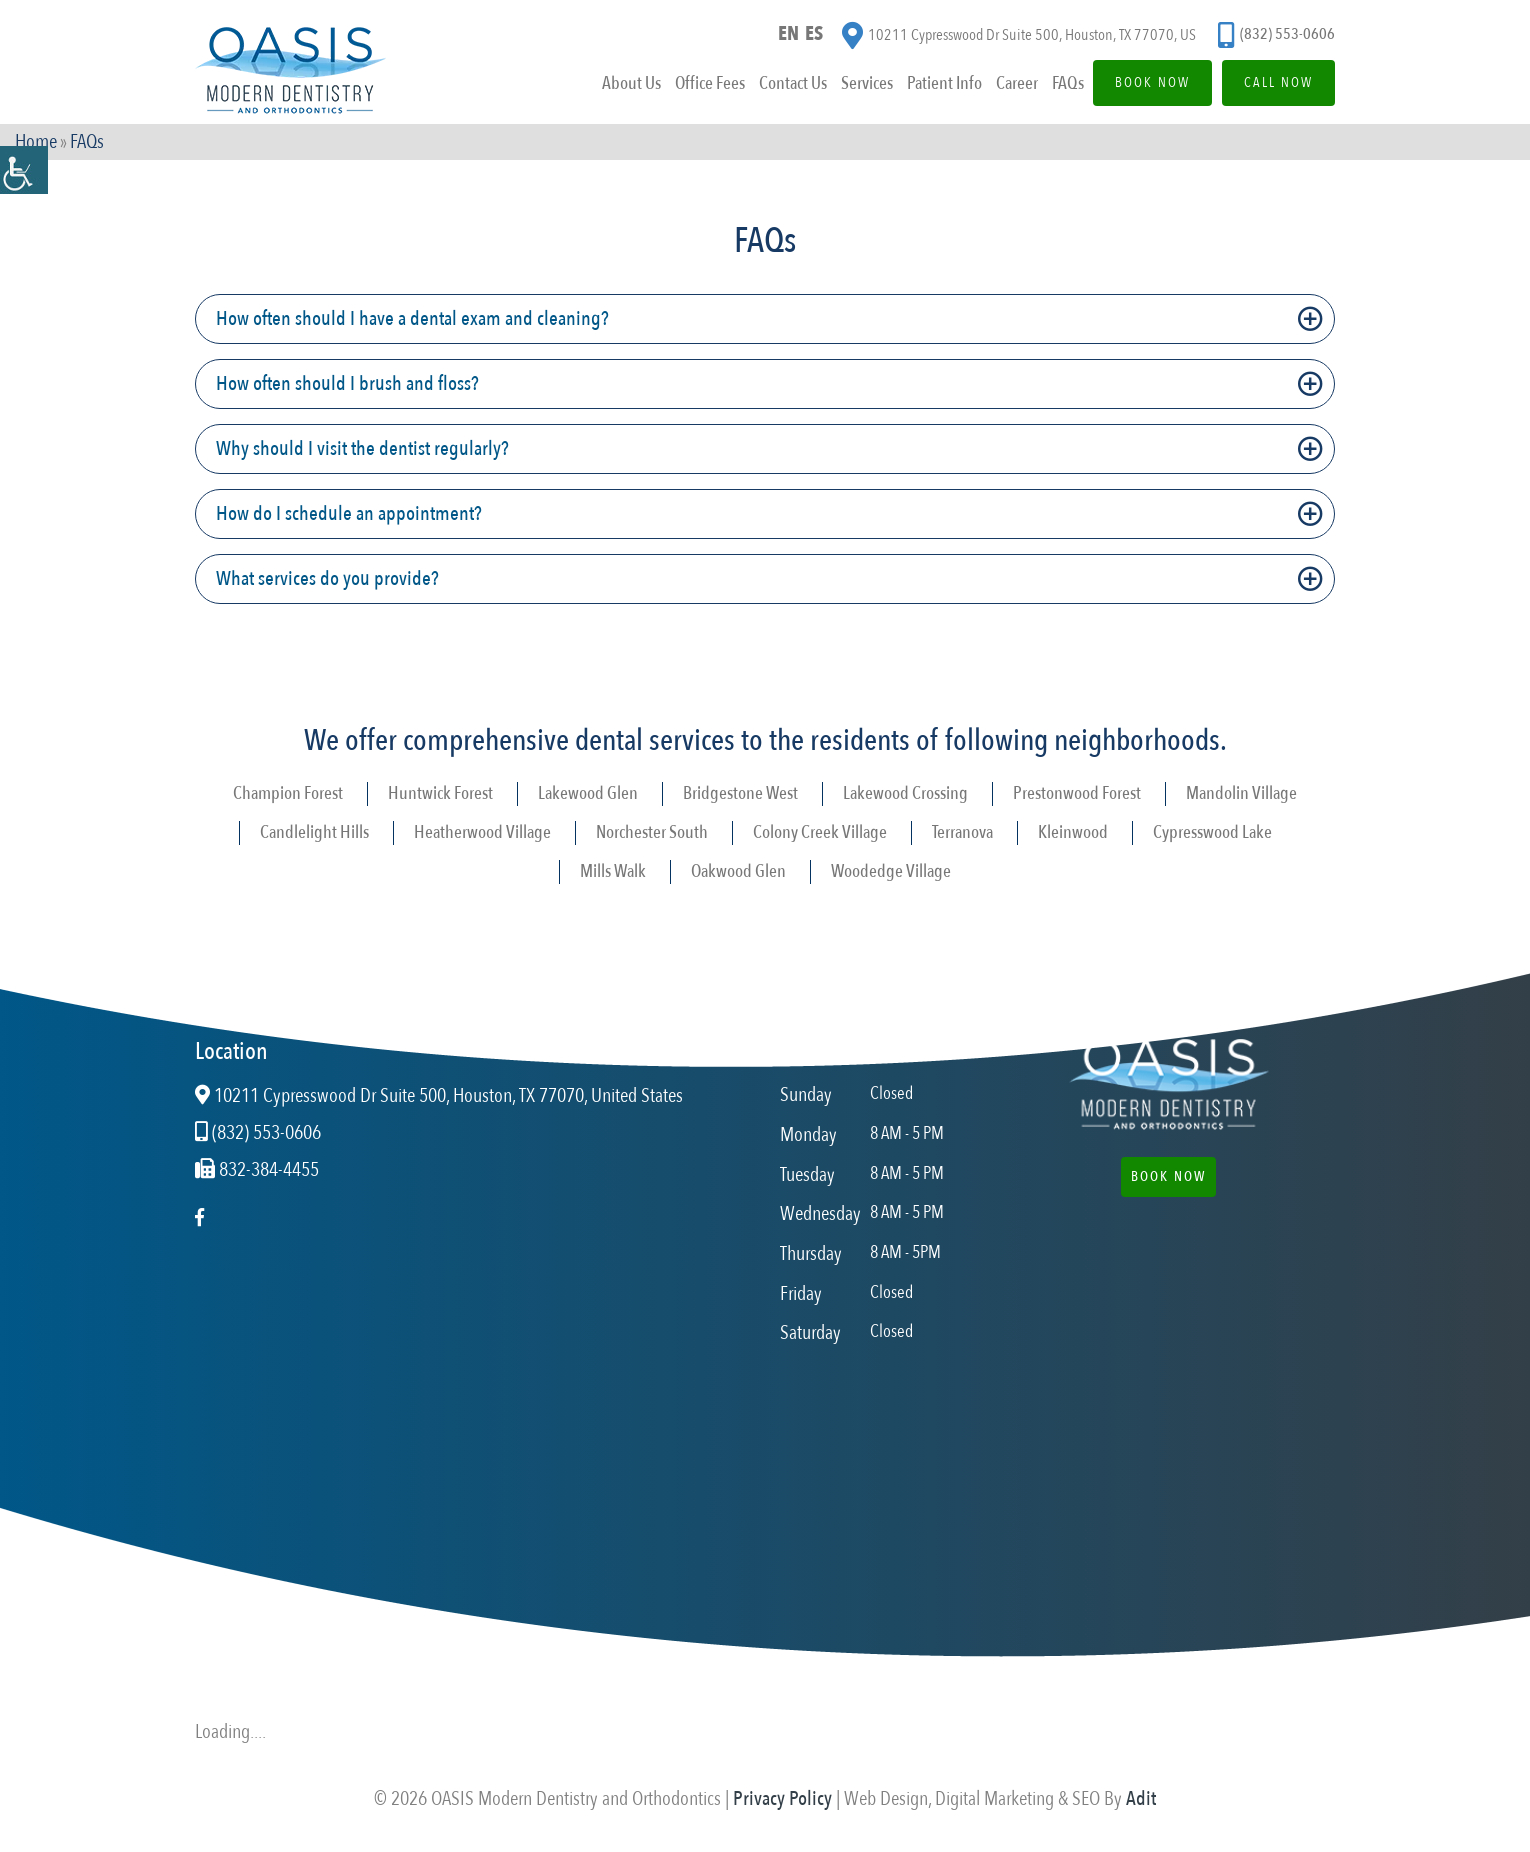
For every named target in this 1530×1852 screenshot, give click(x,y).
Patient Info (944, 83)
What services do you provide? (327, 578)
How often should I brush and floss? (347, 383)
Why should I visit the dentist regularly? (362, 448)
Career (1017, 83)
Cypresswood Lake (1212, 832)
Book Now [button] (1168, 1176)
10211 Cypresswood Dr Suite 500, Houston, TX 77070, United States (439, 1096)
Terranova (962, 832)
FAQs (1068, 83)
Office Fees (710, 83)
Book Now (1152, 82)
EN (788, 33)
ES (814, 33)
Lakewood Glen (588, 793)
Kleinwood (1073, 832)
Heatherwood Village (482, 832)
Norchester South (652, 832)
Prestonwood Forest (1077, 793)
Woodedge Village (891, 871)
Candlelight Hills (314, 832)
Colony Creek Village (820, 832)
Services (867, 83)
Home (36, 141)
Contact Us (793, 83)
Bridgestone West (740, 793)
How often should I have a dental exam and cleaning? (412, 318)
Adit (1141, 1798)
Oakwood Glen (738, 871)
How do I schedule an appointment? (349, 513)
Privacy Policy (782, 1798)
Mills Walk (613, 871)
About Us (631, 83)
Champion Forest (288, 793)
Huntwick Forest (440, 793)
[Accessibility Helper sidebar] (24, 170)
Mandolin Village (1241, 793)
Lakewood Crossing (905, 793)
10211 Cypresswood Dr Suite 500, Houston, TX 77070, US (1019, 35)
